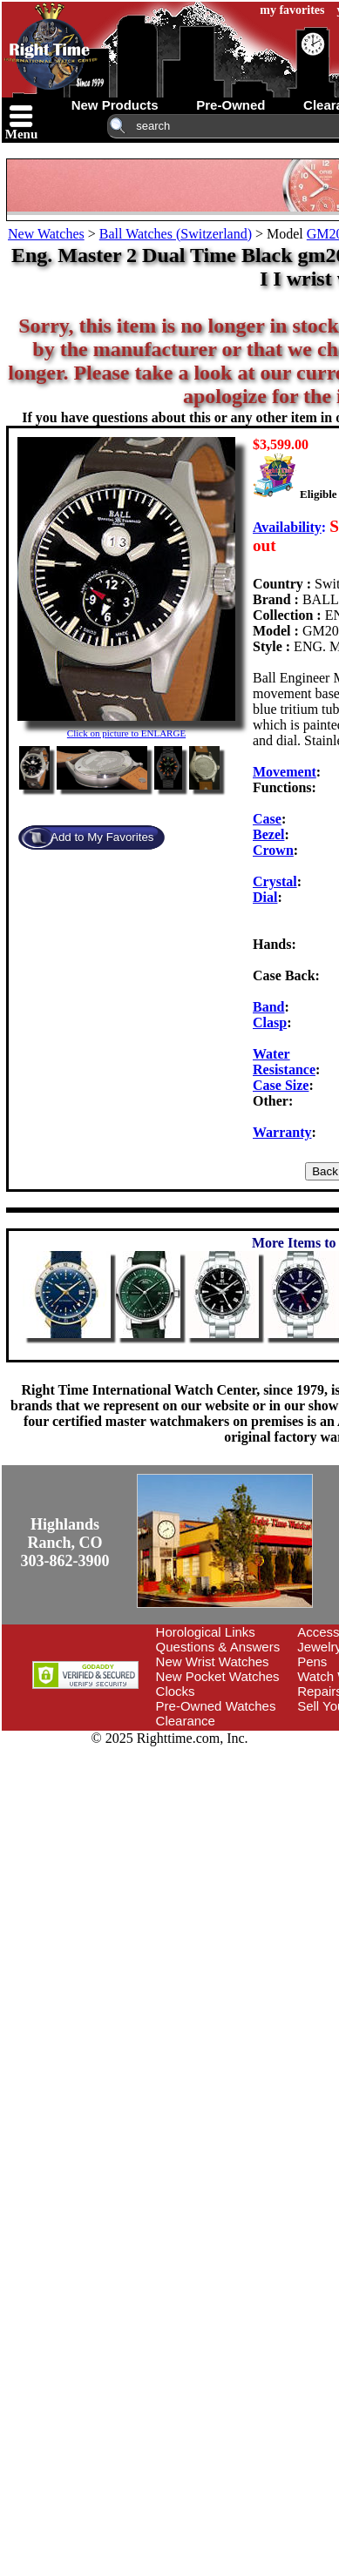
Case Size (280, 1085)
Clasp (270, 1022)
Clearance (185, 1720)
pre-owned (230, 105)
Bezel (268, 834)
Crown (273, 850)
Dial (265, 897)
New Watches (46, 233)
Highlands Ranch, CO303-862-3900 (65, 1543)
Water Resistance (284, 1061)
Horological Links (205, 1631)
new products (115, 105)
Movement (284, 771)
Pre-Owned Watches (216, 1705)
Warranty (282, 1132)
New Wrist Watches (212, 1661)
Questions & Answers (218, 1646)
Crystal (275, 881)
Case (267, 818)
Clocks (175, 1691)
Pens (312, 1661)
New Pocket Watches (218, 1676)
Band (268, 1006)
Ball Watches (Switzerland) (175, 233)
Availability (287, 527)
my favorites (292, 10)
